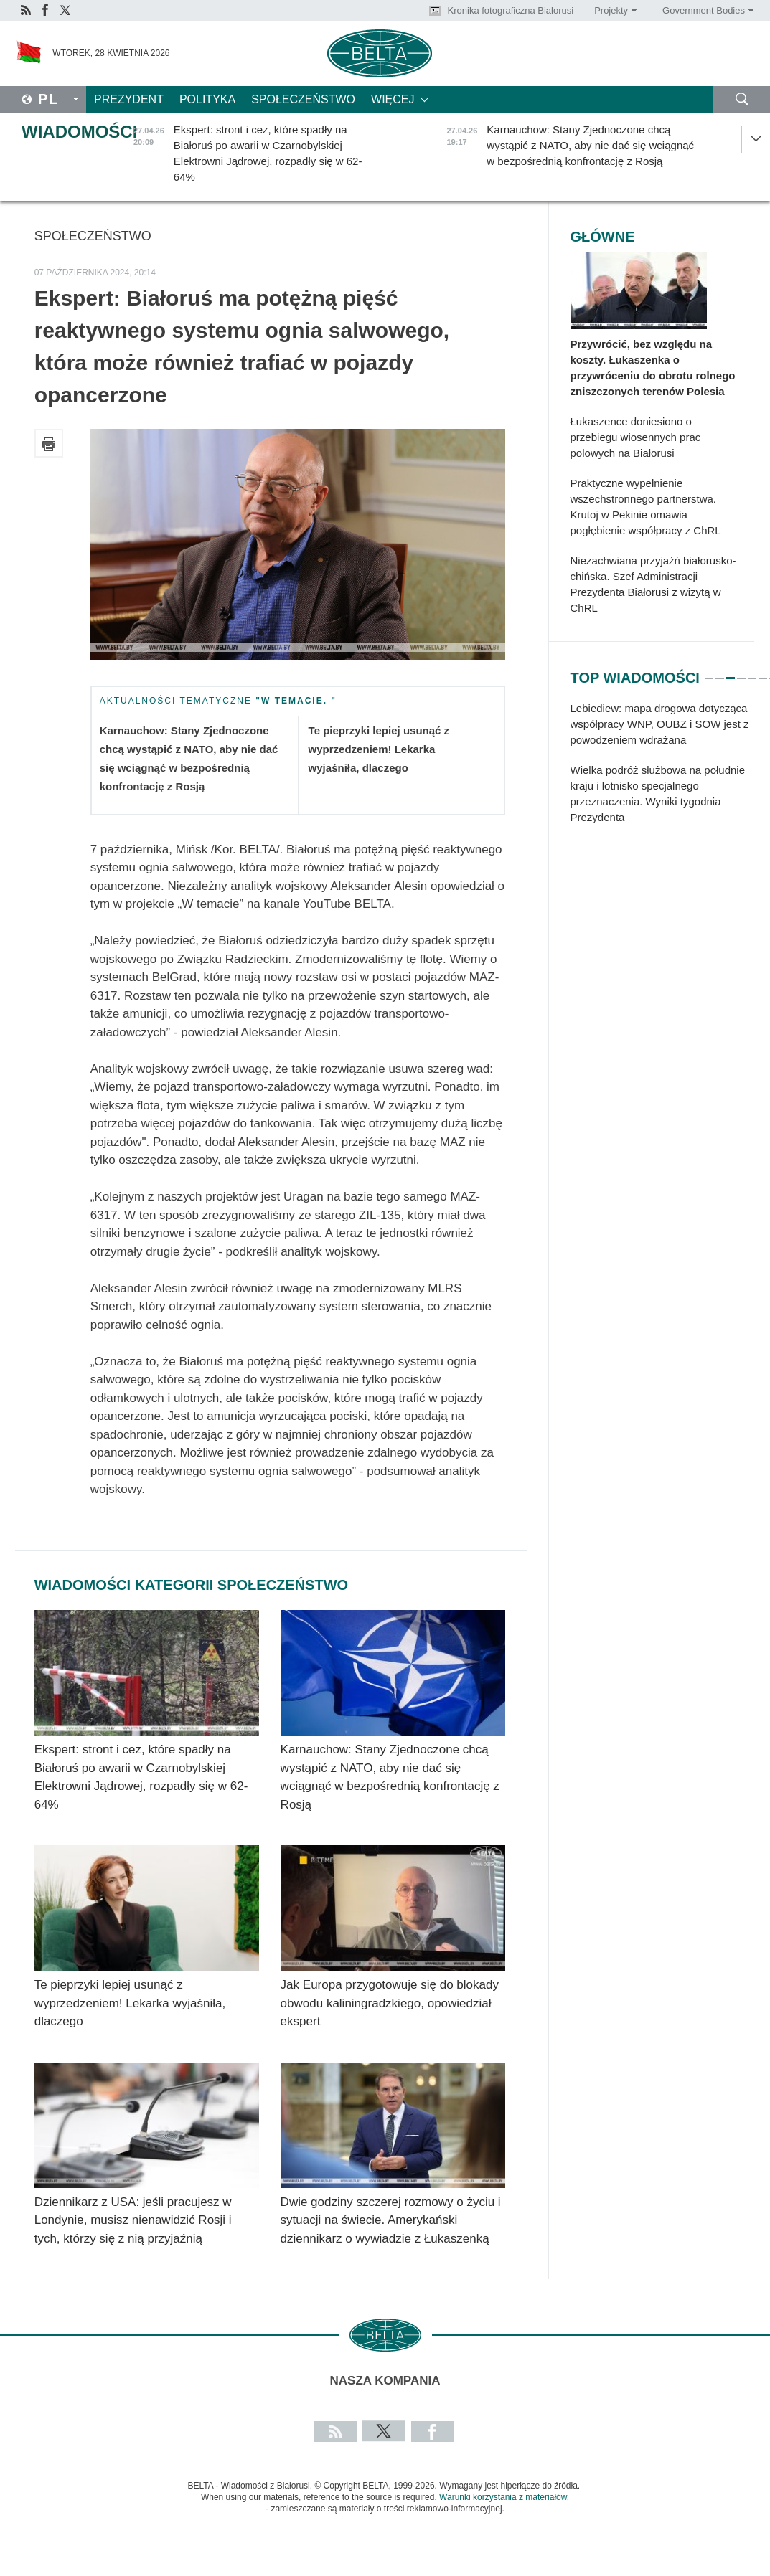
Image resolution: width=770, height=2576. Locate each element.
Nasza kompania (385, 2380)
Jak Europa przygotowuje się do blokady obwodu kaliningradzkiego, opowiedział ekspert (390, 2003)
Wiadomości (79, 131)
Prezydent (129, 99)
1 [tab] (709, 672)
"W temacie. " (296, 701)
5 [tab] (752, 672)
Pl (49, 99)
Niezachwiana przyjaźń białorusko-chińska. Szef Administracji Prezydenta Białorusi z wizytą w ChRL (653, 584)
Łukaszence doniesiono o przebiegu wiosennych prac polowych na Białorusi (636, 437)
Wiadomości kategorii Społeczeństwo (191, 1585)
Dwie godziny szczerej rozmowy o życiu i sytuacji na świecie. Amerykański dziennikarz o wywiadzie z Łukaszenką (391, 2220)
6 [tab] (763, 672)
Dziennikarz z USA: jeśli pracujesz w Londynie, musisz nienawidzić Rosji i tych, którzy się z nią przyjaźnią (133, 2220)
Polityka (207, 99)
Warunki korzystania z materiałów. (504, 2497)
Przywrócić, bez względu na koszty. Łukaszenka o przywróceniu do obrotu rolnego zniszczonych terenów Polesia (653, 367)
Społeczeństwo (303, 99)
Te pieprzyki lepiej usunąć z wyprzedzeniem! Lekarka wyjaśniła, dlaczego (379, 749)
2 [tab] (719, 672)
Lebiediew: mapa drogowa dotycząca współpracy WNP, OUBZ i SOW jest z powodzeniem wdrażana (660, 724)
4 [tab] (741, 672)
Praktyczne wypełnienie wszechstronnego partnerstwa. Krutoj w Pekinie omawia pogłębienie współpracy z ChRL (646, 506)
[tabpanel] (662, 770)
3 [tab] (730, 672)
